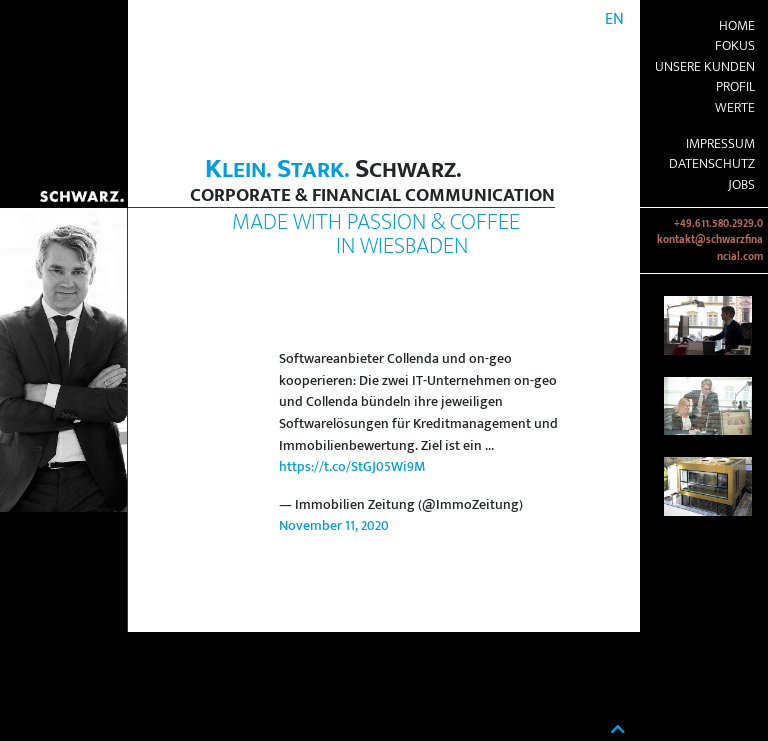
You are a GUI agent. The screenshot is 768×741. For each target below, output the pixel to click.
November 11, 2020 (334, 526)
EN (614, 19)
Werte (735, 108)
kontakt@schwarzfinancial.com (710, 248)
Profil (735, 87)
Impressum (720, 144)
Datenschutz (712, 164)
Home (737, 26)
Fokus (735, 46)
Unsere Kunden (705, 67)
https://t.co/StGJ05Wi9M (352, 467)
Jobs (741, 185)
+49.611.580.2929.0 (718, 224)
